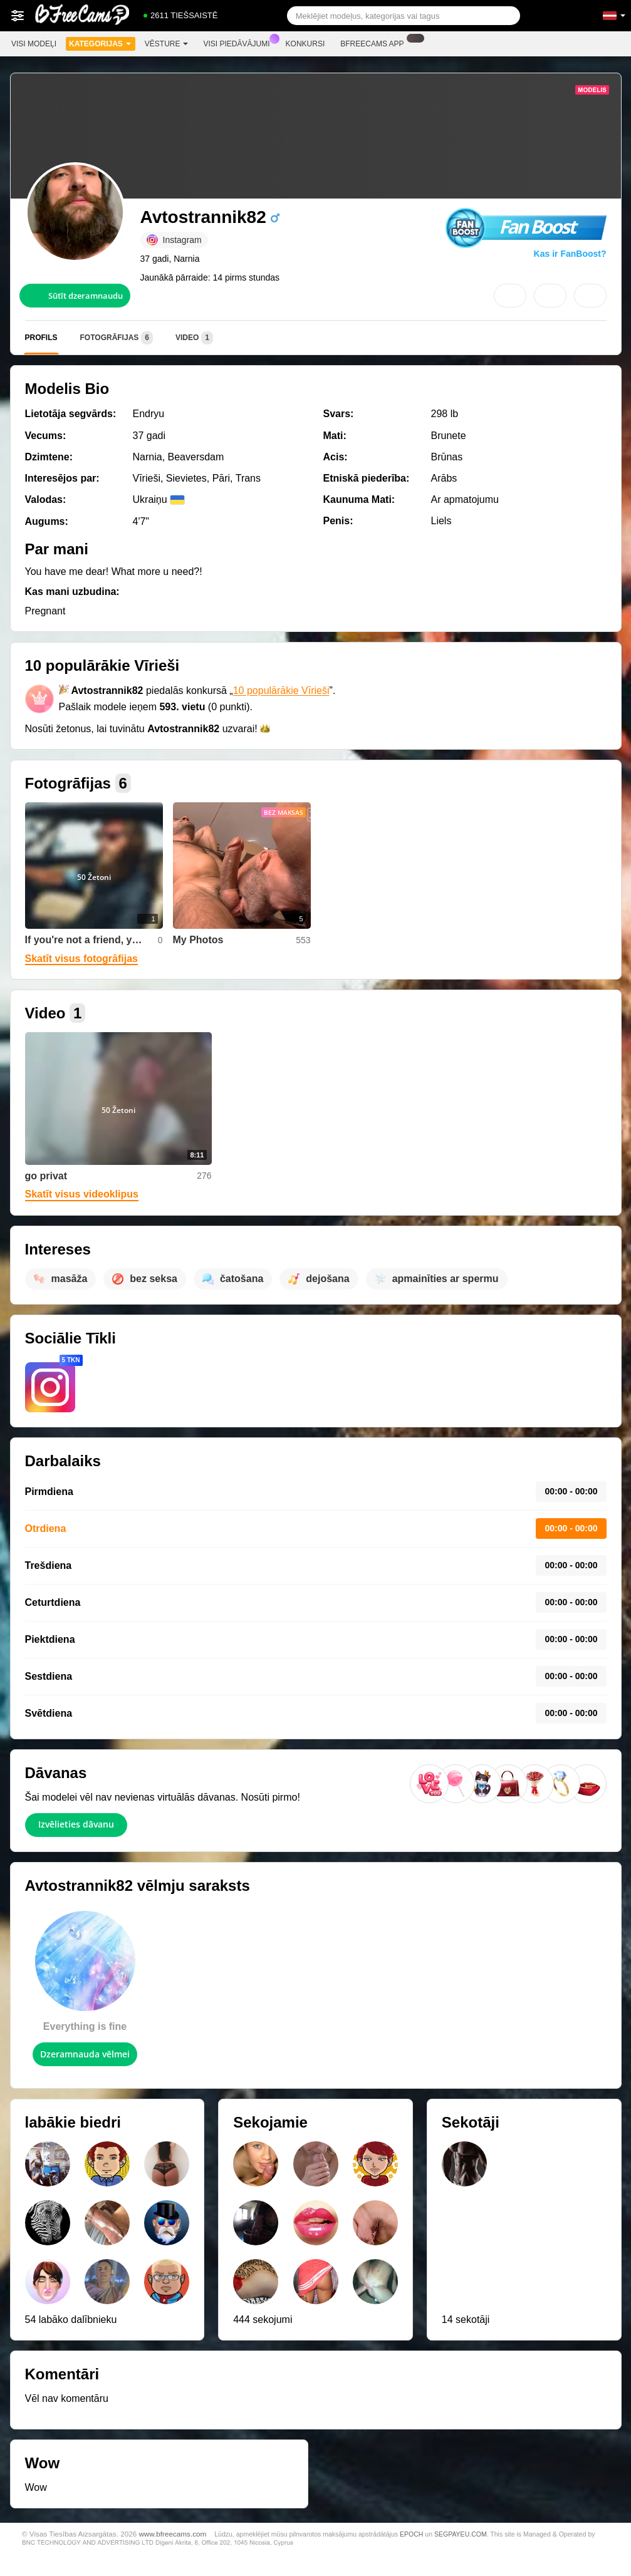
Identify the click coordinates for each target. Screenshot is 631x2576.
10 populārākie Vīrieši (281, 690)
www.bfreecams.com (172, 2534)
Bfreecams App (375, 42)
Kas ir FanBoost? (570, 254)
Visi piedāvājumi (240, 42)
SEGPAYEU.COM (460, 2534)
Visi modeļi (33, 43)
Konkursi (305, 43)
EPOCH (411, 2534)
